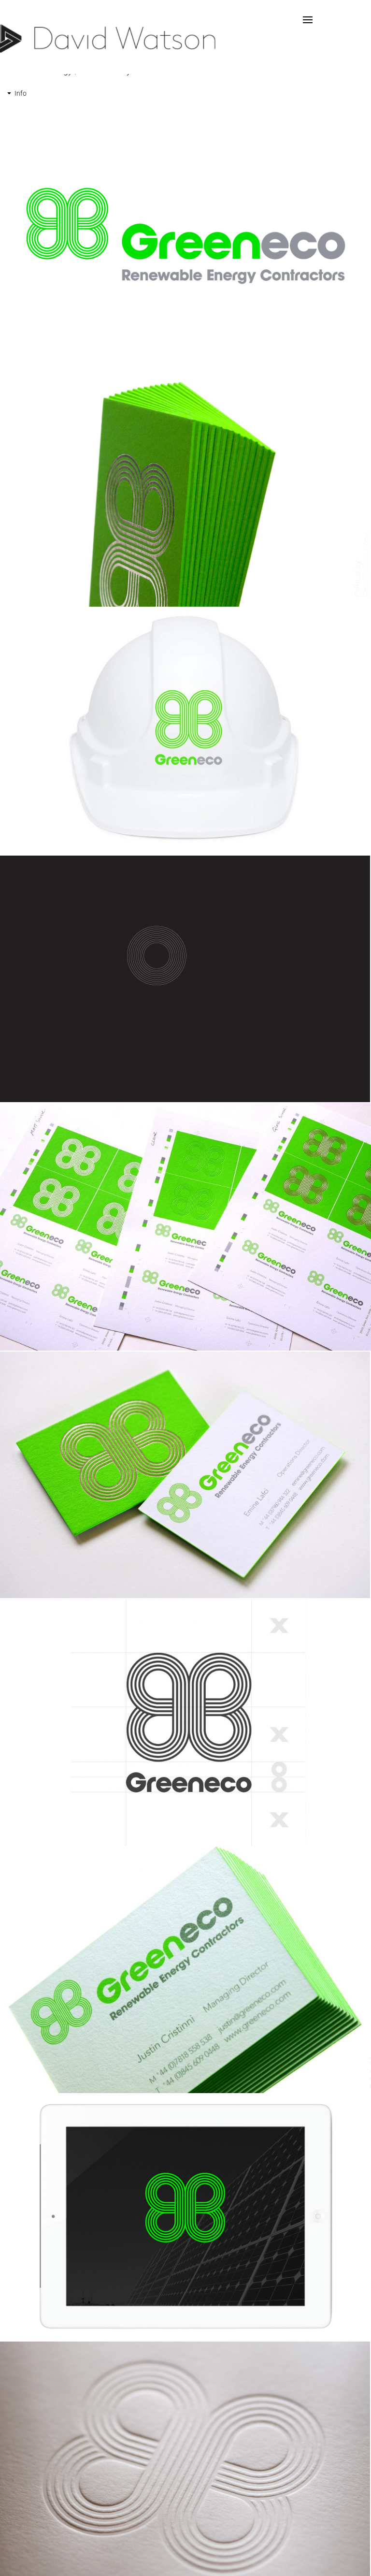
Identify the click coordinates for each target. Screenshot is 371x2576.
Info (20, 93)
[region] (185, 236)
